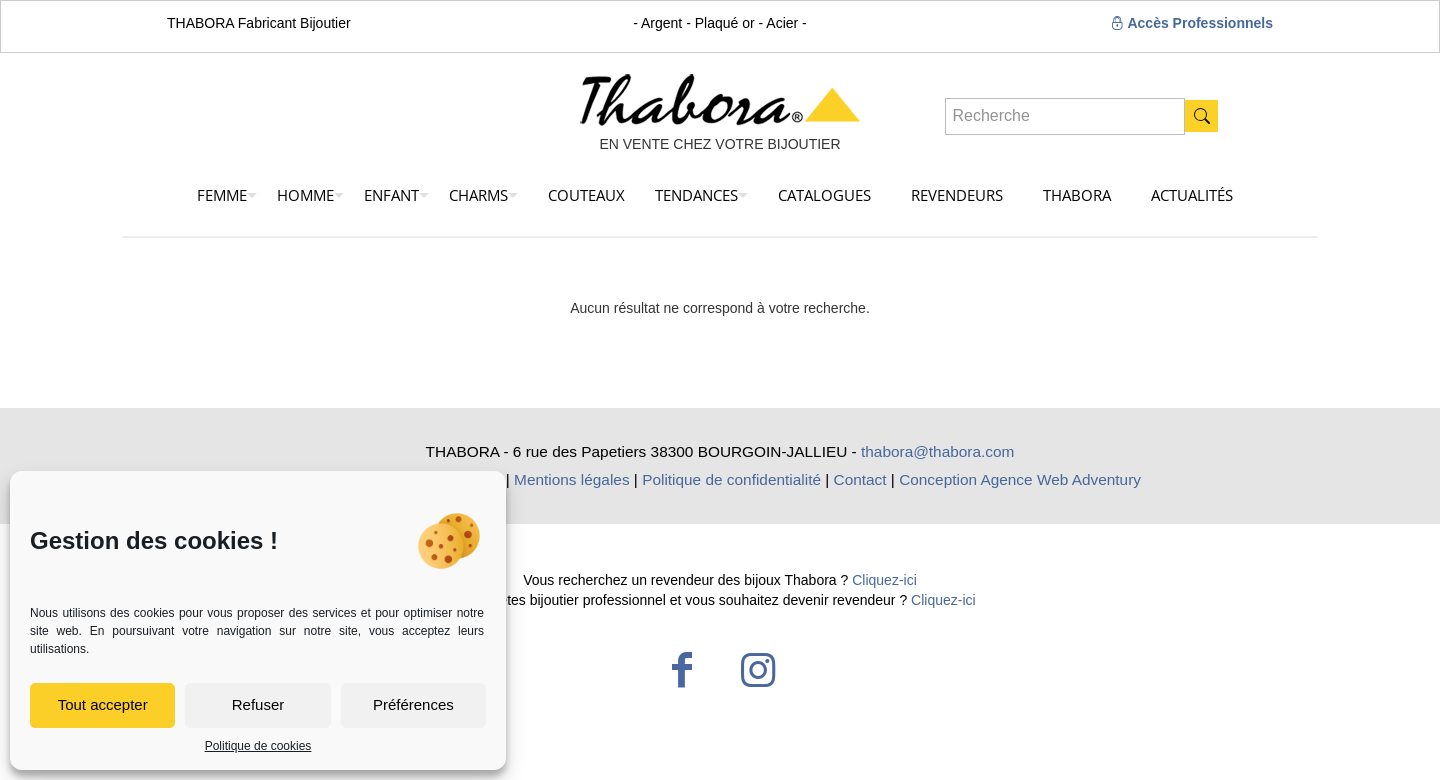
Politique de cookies (258, 746)
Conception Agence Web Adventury (1020, 479)
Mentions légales (572, 479)
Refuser (258, 704)
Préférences (413, 704)
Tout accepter (103, 704)
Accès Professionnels (1191, 23)
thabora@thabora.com (937, 451)
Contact (860, 479)
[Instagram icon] (758, 670)
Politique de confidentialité (731, 479)
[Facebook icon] (682, 670)
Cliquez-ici (884, 580)
